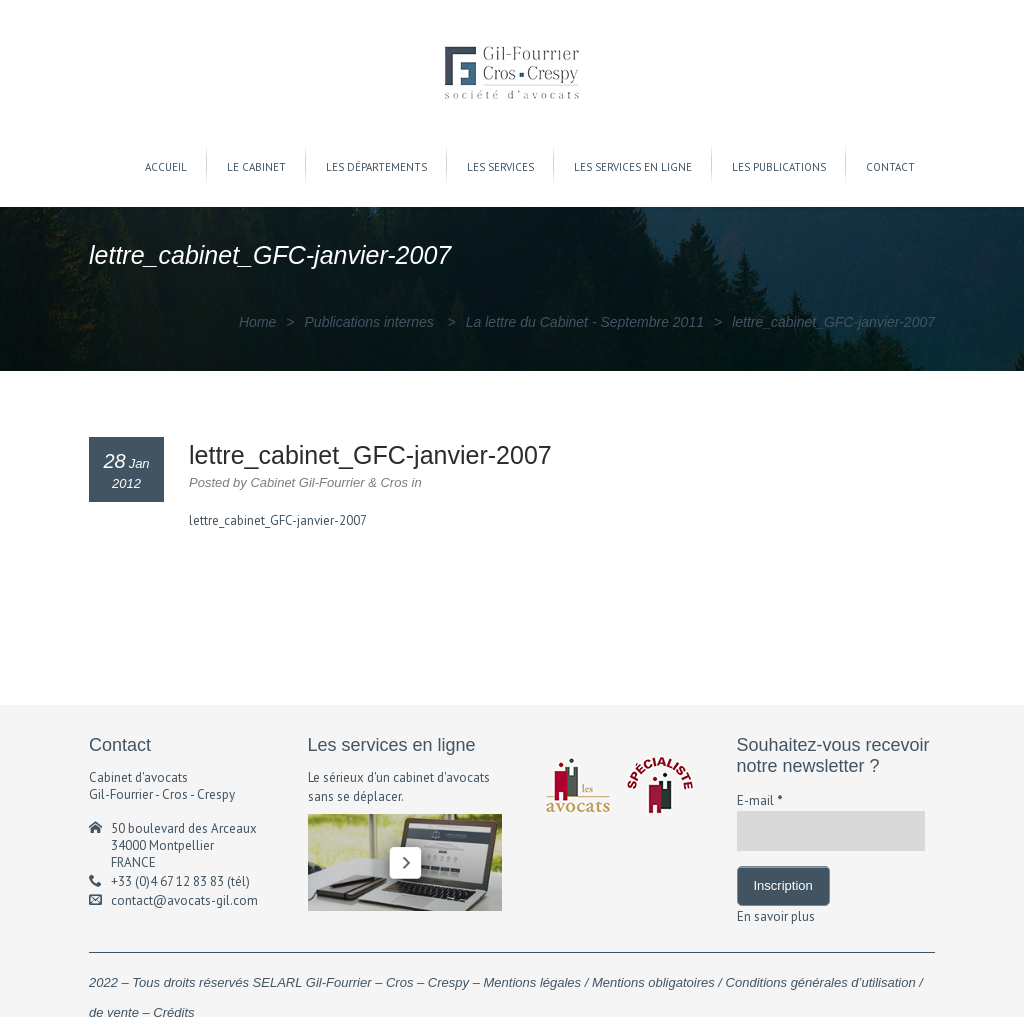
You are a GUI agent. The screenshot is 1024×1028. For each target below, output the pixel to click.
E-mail (760, 800)
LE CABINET (256, 167)
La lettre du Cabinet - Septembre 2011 (585, 322)
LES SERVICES (500, 167)
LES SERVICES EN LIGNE (633, 167)
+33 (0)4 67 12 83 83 (167, 881)
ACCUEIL (166, 167)
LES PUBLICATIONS (779, 167)
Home (257, 322)
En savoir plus (776, 916)
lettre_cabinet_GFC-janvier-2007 (278, 520)
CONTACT (890, 167)
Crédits (173, 1012)
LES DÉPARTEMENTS (376, 167)
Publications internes (369, 322)
